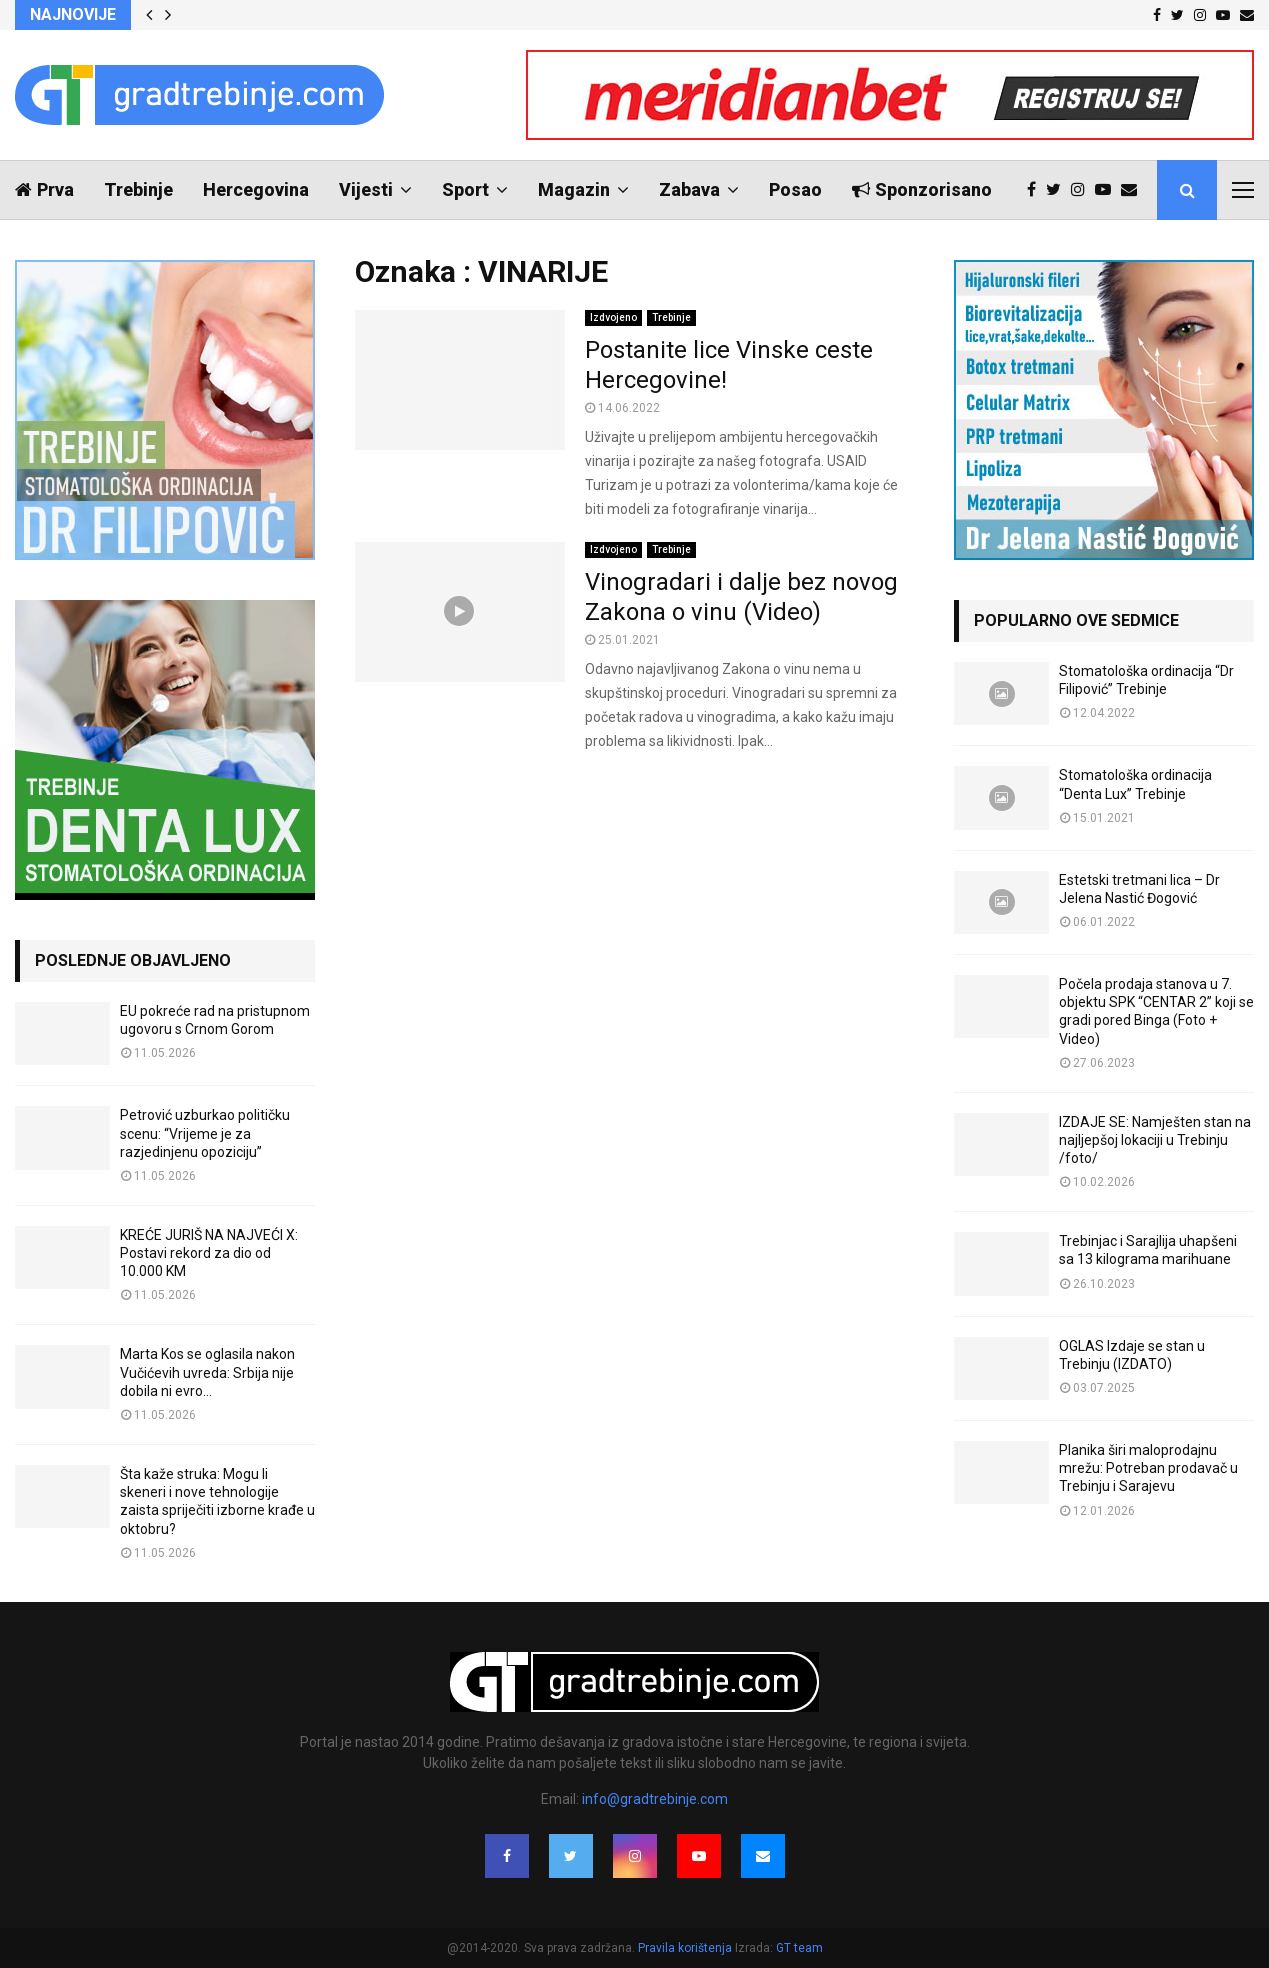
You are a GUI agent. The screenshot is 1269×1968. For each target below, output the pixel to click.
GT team (799, 1948)
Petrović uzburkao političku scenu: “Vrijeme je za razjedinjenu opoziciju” (205, 1133)
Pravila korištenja (686, 1948)
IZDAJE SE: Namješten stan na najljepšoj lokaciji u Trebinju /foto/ (1155, 1140)
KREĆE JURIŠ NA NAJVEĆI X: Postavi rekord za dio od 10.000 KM (209, 1253)
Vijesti (366, 189)
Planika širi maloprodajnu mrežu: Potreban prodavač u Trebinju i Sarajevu (1148, 1468)
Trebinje (138, 189)
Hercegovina (256, 189)
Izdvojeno (613, 317)
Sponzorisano (922, 189)
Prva (44, 189)
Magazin (574, 189)
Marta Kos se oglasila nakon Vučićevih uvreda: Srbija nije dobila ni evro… (207, 1372)
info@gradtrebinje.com (655, 1799)
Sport (465, 189)
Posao (795, 189)
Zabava (689, 189)
